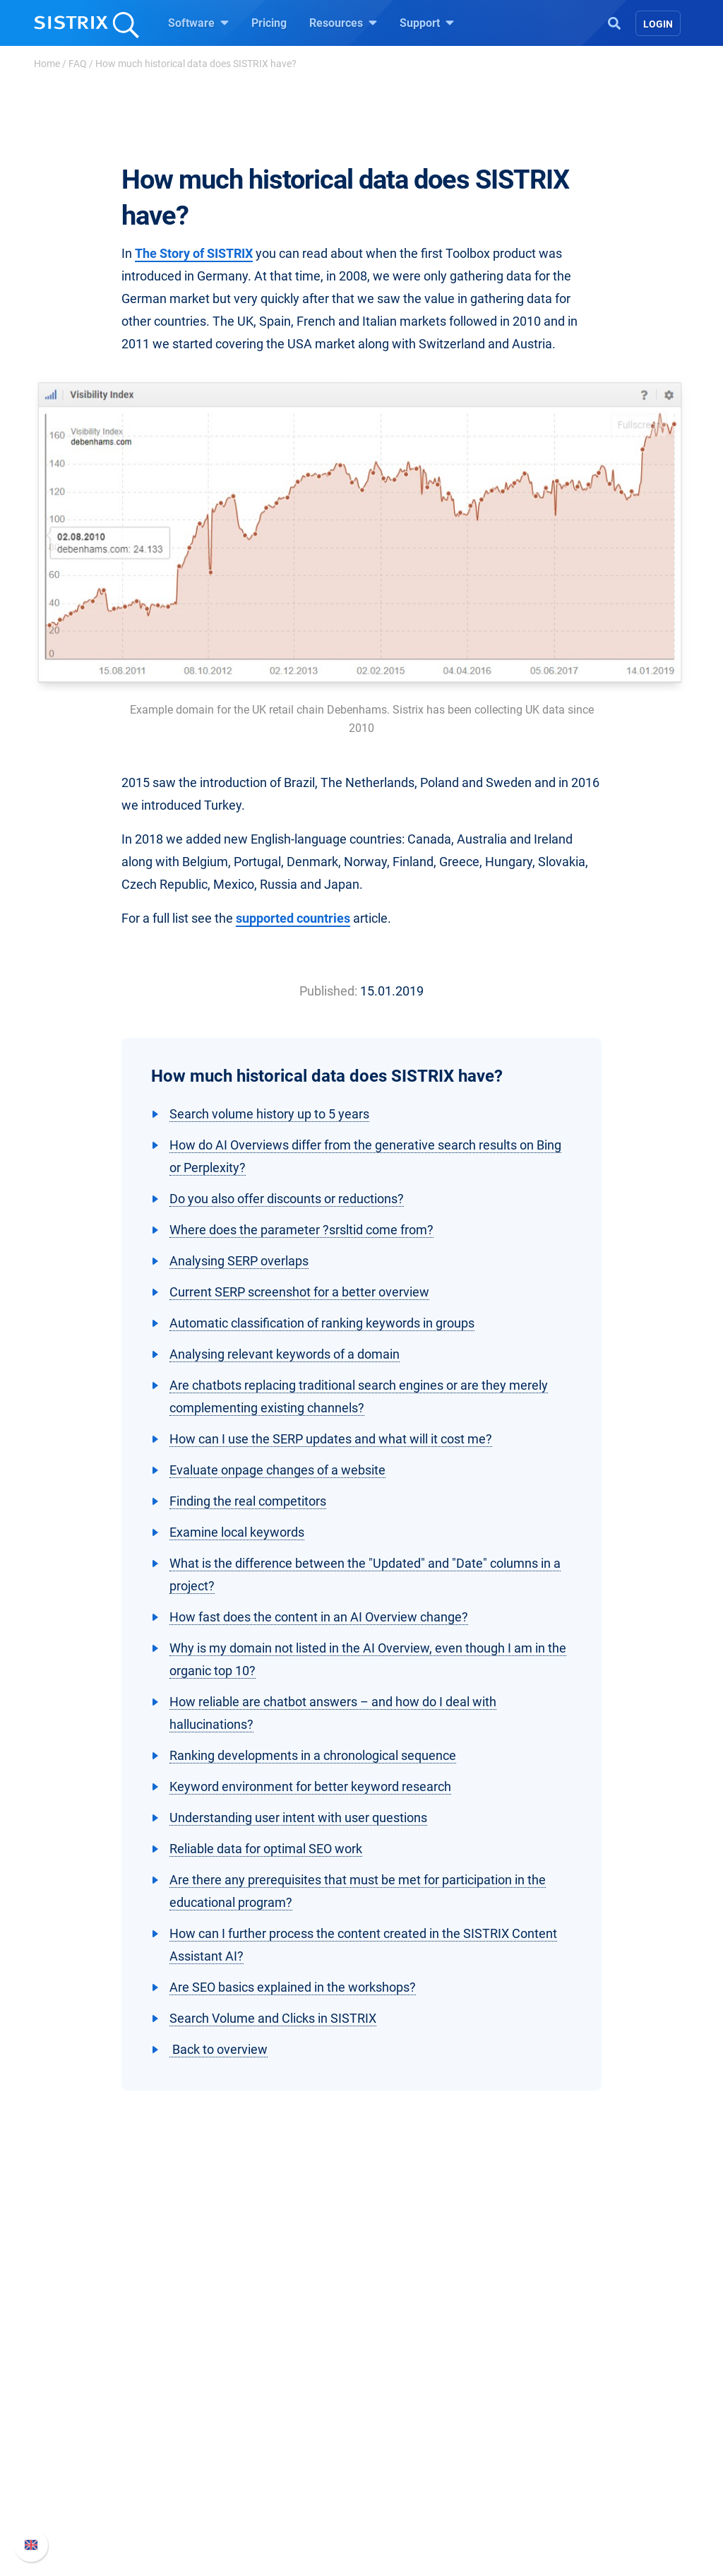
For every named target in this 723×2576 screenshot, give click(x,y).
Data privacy (85, 2468)
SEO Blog (401, 2468)
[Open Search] (614, 22)
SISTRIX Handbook (588, 2400)
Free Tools (404, 2491)
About (68, 2400)
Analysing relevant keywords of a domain (284, 1354)
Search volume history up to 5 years (269, 1113)
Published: (328, 990)
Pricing (269, 23)
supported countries (293, 918)
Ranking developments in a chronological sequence (312, 1755)
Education (79, 2445)
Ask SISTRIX (409, 2400)
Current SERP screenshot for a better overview (299, 1291)
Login (658, 24)
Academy (401, 2445)
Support (427, 23)
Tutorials (400, 2513)
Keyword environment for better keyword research (310, 1786)
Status (557, 2491)
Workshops (406, 2423)
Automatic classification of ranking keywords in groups (321, 1323)
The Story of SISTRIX (194, 253)
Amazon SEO (249, 2445)
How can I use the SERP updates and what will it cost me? (330, 1438)
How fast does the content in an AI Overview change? (318, 1616)
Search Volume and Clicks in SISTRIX (272, 2018)
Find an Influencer (260, 2468)
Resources (343, 23)
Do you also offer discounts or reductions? (286, 1198)
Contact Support (581, 2468)
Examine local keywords (236, 1532)
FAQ (77, 63)
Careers (97, 2423)
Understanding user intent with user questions (298, 1817)
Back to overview (218, 2049)
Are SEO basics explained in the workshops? (292, 1987)
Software (198, 23)
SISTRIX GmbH (96, 2373)
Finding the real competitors (247, 1501)
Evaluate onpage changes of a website (277, 1470)
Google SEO (245, 2423)
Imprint (71, 2491)
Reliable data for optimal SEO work (265, 1848)
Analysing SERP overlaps (239, 1260)
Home (47, 63)
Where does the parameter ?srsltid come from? (301, 1229)
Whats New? (572, 2423)
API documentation (588, 2445)
